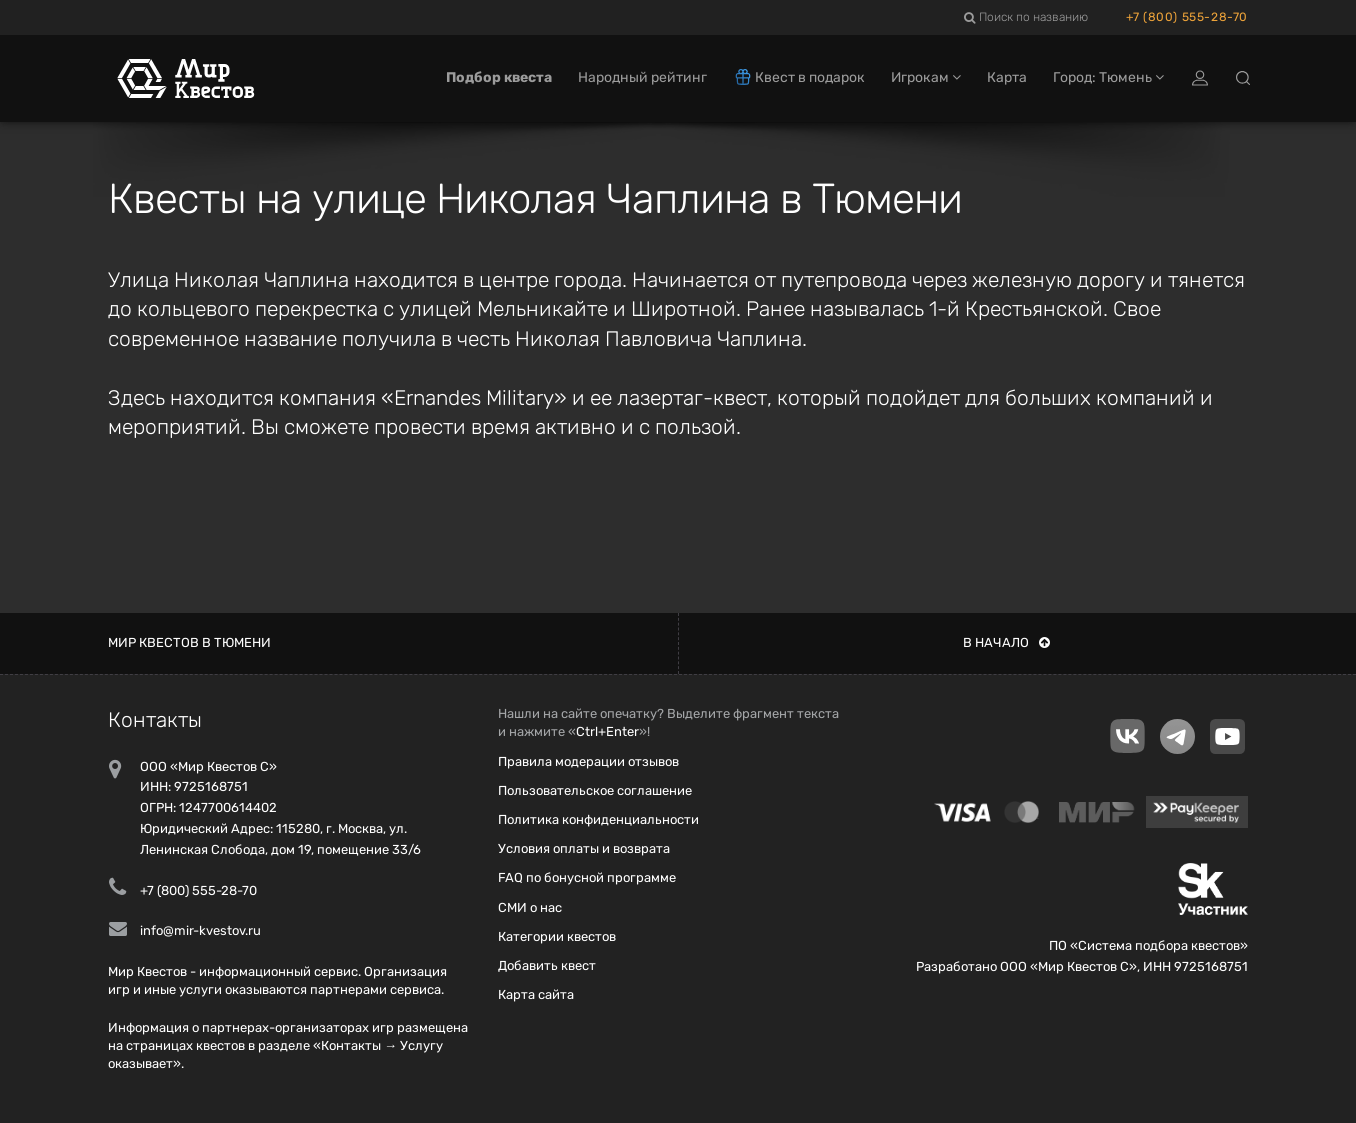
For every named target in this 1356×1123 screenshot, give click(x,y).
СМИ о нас (530, 907)
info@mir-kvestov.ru (200, 930)
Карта (1007, 77)
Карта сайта (536, 994)
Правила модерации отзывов (588, 761)
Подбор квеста (499, 77)
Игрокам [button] (926, 77)
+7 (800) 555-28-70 (1187, 17)
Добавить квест (547, 965)
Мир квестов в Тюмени (189, 642)
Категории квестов (557, 936)
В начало (1006, 642)
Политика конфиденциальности (598, 819)
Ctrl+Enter (607, 731)
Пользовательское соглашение (595, 790)
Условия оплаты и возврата (584, 848)
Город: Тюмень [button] (1108, 77)
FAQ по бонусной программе (587, 877)
